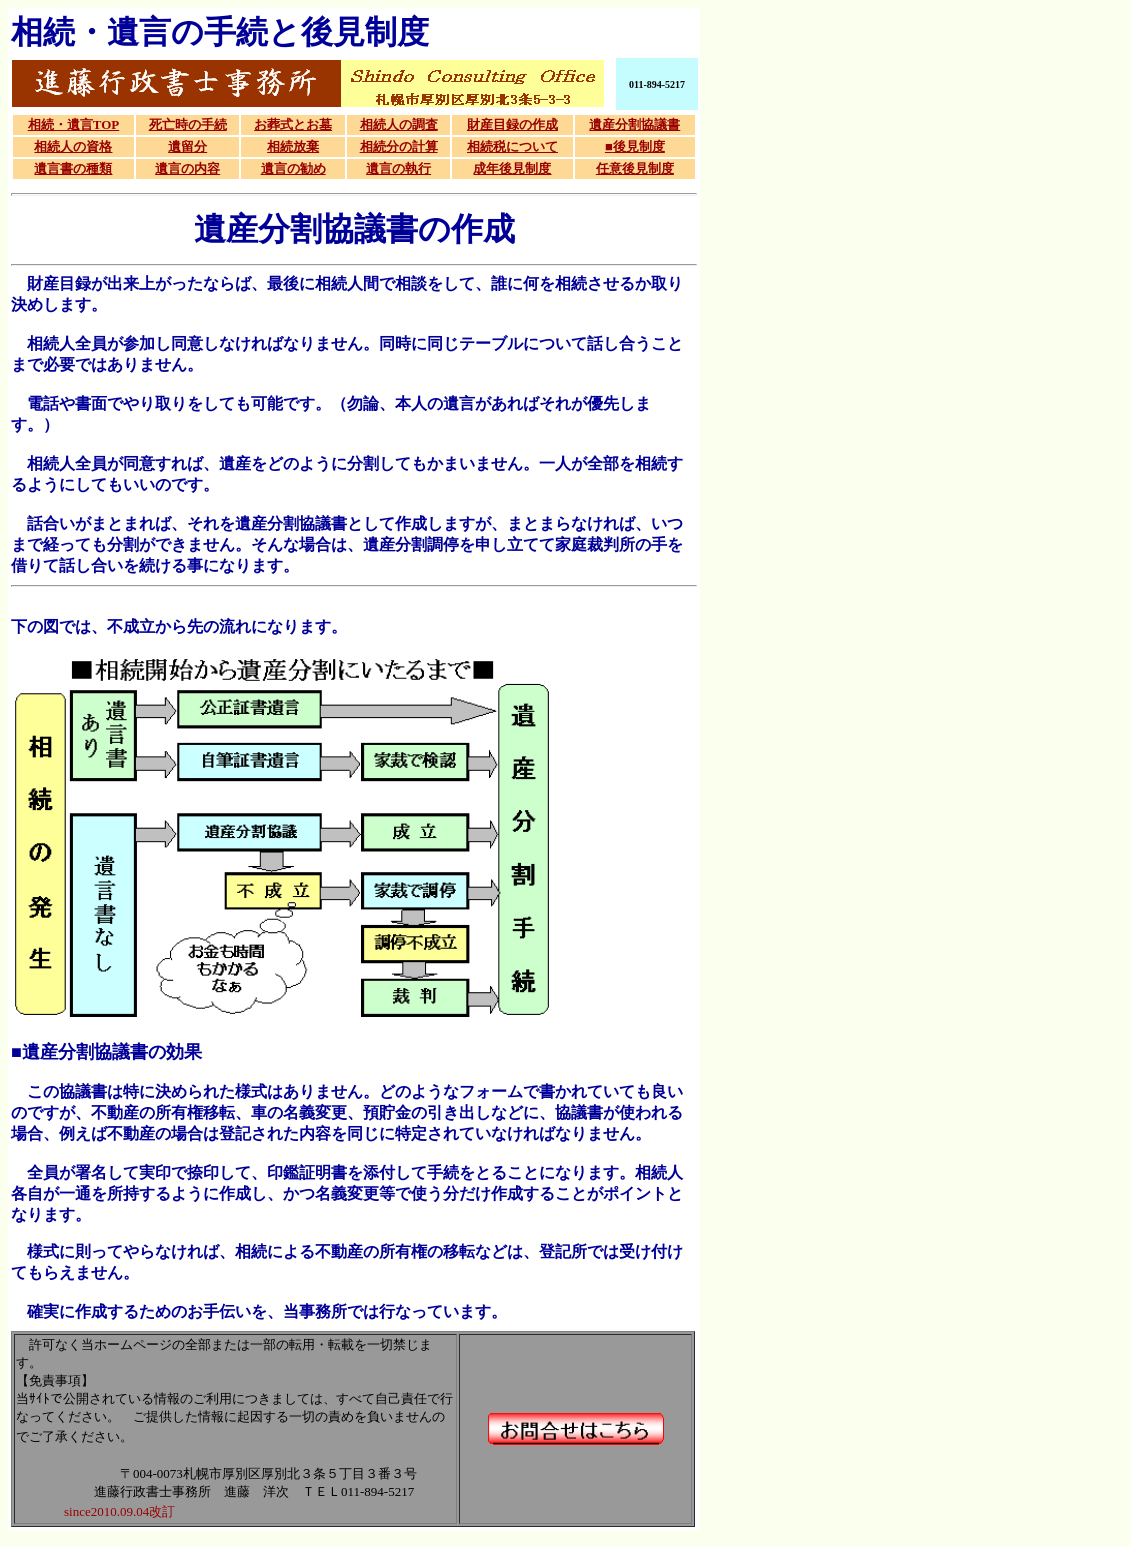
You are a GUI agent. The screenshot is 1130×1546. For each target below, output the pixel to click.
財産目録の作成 (512, 124)
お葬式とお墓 (293, 124)
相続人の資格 (73, 146)
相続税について (512, 146)
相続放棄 (293, 146)
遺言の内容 (187, 168)
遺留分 (187, 146)
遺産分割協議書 (634, 124)
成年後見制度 (512, 168)
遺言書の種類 (73, 168)
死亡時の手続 (188, 124)
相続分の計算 (399, 146)
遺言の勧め (293, 168)
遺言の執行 (398, 168)
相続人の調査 (399, 124)
